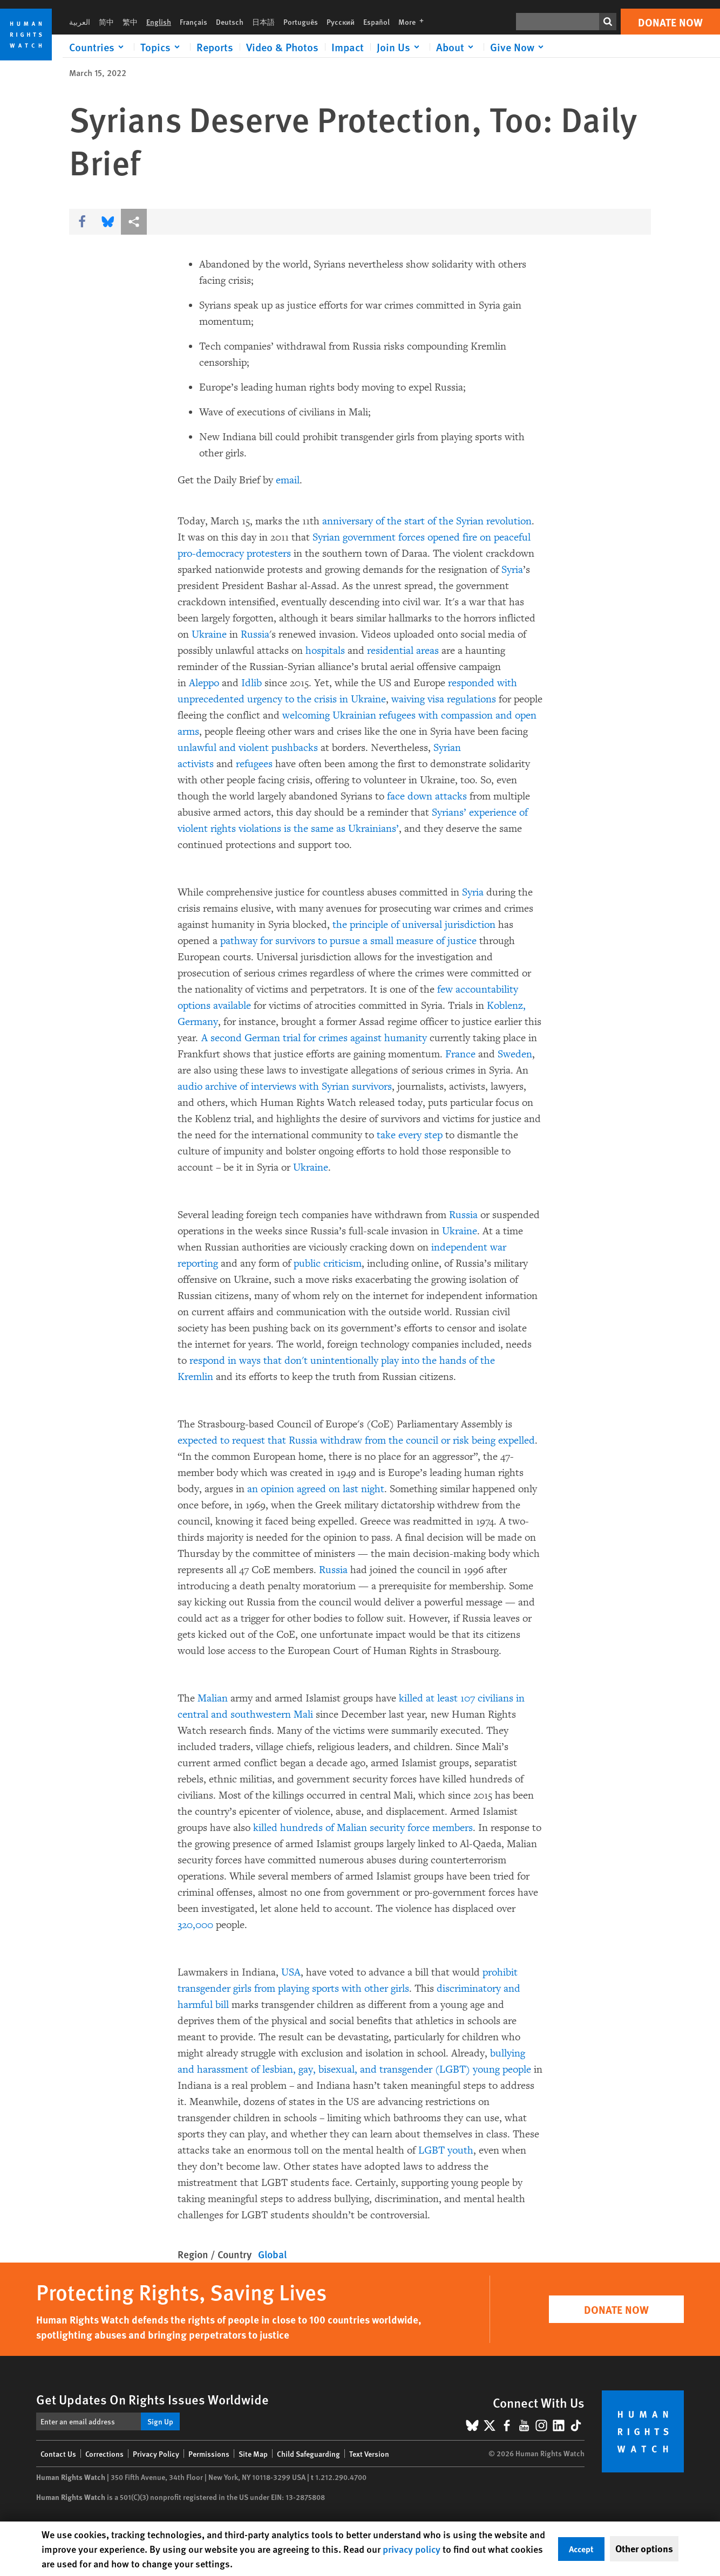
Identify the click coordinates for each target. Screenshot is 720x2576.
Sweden (515, 1054)
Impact (347, 46)
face (396, 796)
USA (291, 1972)
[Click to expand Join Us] (400, 47)
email (288, 480)
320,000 (195, 1924)
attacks (451, 796)
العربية (79, 21)
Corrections (104, 2453)
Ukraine (209, 634)
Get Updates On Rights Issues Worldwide (152, 2399)
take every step (410, 1135)
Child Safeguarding (308, 2453)
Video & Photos (282, 46)
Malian (213, 1698)
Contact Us (58, 2453)
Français (193, 21)
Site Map (253, 2453)
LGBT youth (445, 2150)
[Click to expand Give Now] (518, 47)
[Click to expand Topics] (162, 47)
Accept (581, 2549)
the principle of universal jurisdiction (413, 924)
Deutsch (229, 21)
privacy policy (411, 2548)
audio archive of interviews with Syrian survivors (285, 1086)
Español (376, 21)
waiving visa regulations (443, 699)
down (419, 796)
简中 (106, 21)
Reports (214, 46)
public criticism (328, 1263)
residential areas (404, 650)
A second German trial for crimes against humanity (314, 1037)
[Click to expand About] (456, 47)
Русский (341, 21)
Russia (255, 634)
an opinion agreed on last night (315, 1488)
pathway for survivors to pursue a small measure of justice (348, 940)
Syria (512, 569)
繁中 (130, 21)
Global (272, 2254)
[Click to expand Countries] (98, 47)
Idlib (251, 683)
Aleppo (205, 683)
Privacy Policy (156, 2453)
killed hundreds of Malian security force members (363, 1827)
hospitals (326, 650)
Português (300, 21)
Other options (644, 2548)
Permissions (208, 2453)
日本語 (263, 21)
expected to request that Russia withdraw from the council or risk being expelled (356, 1440)
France (460, 1054)
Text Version (369, 2453)
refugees (254, 763)
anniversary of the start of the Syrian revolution (427, 521)
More (414, 21)
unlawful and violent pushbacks (248, 747)
